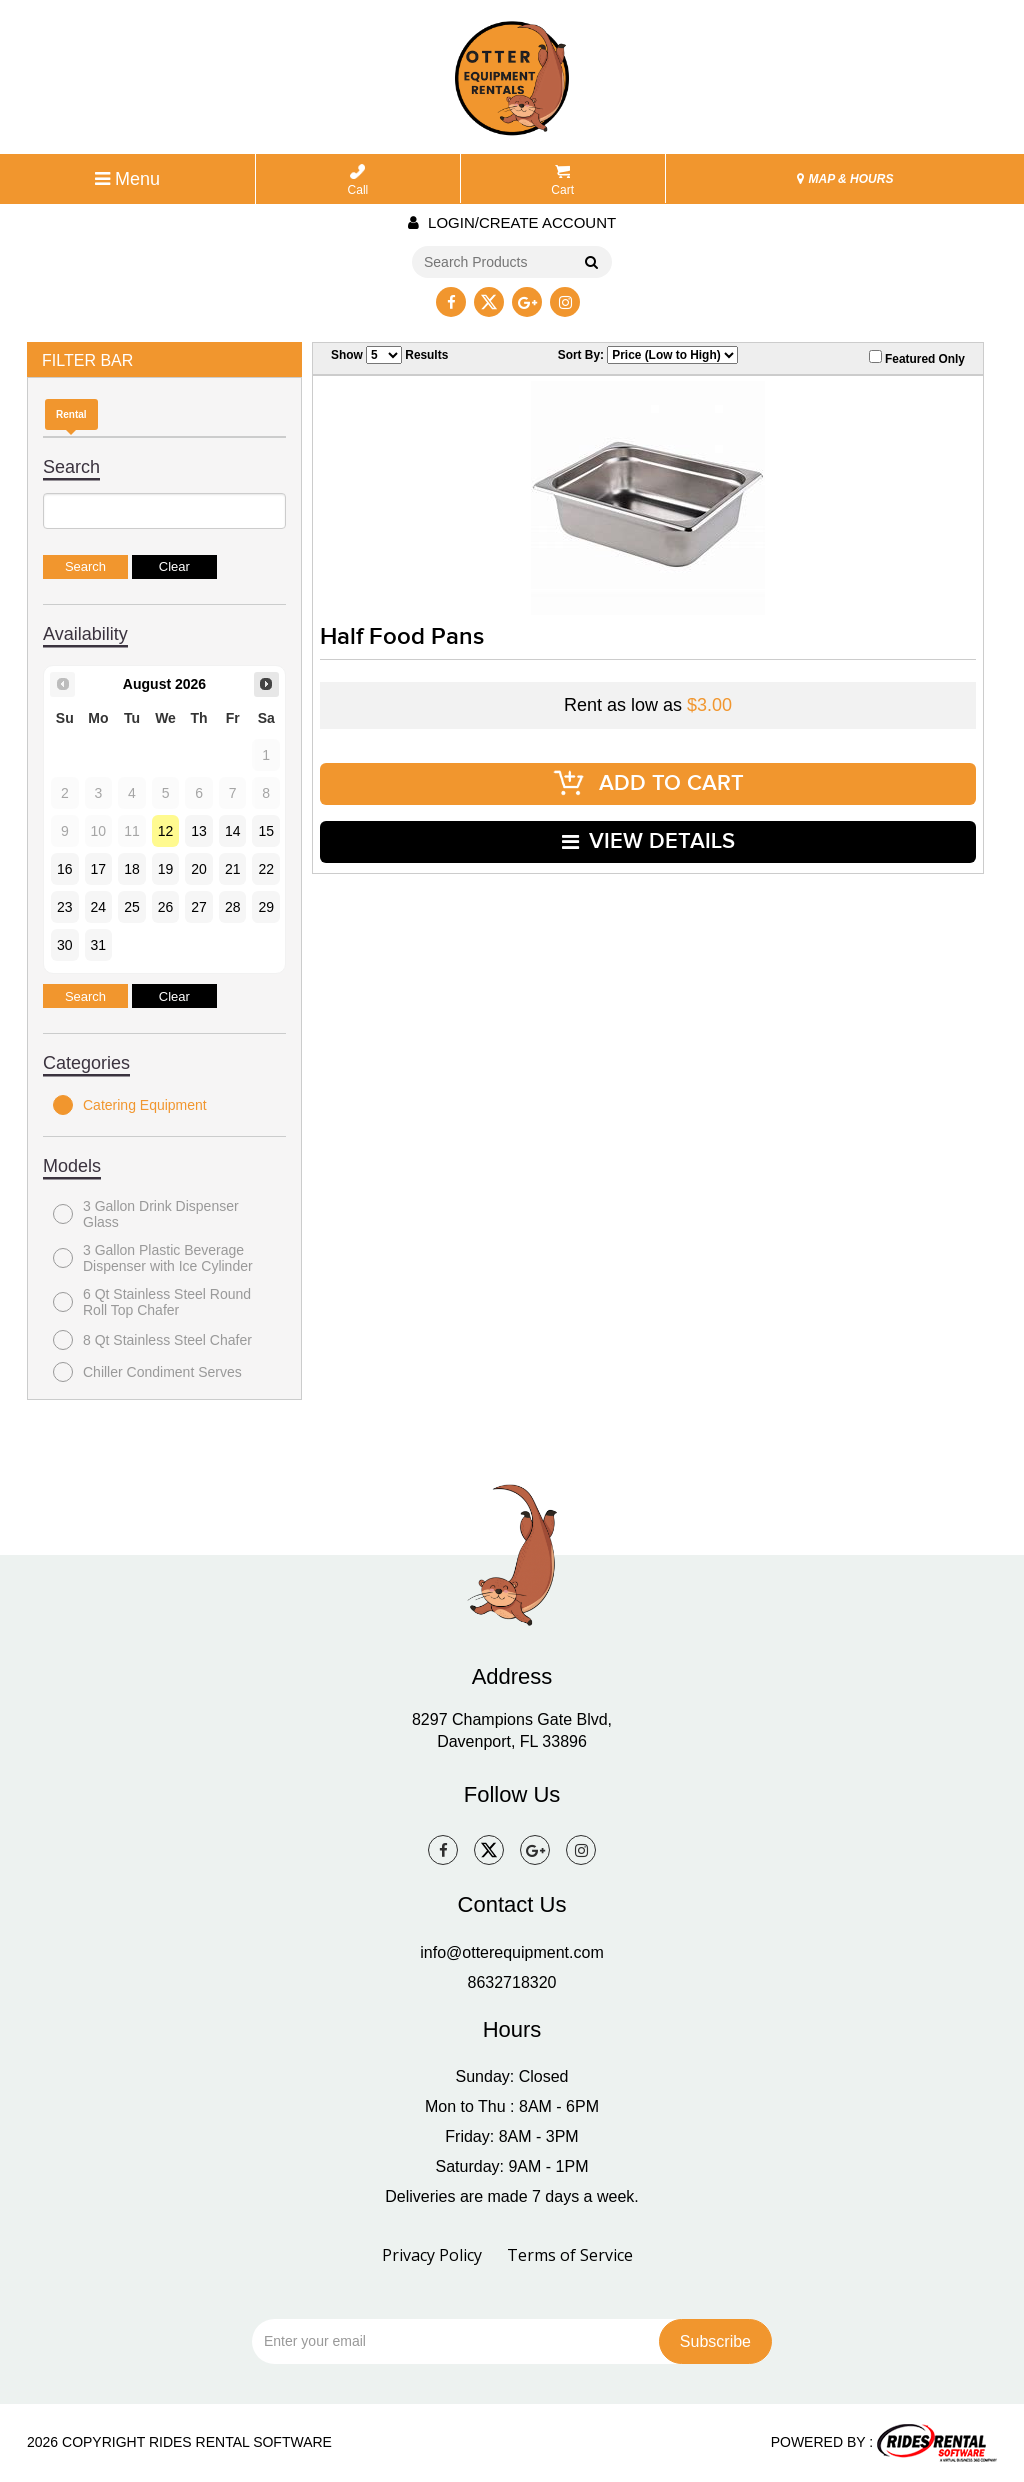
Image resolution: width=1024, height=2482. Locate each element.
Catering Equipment (130, 1105)
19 (166, 869)
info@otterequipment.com (511, 1952)
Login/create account (512, 222)
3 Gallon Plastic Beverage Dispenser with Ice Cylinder (153, 1258)
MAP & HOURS (845, 179)
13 (199, 831)
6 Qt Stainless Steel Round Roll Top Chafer (152, 1302)
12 (166, 831)
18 (132, 869)
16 (65, 869)
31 (99, 945)
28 (233, 907)
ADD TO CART (648, 779)
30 (65, 945)
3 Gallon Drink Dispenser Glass (146, 1214)
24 (99, 907)
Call (358, 180)
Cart (562, 180)
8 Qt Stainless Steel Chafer (152, 1340)
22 (266, 869)
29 (266, 907)
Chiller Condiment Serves (147, 1372)
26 (166, 907)
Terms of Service (570, 2255)
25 (132, 907)
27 (199, 907)
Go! (590, 263)
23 (65, 907)
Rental (71, 414)
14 (233, 831)
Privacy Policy (432, 2255)
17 (99, 869)
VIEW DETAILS (648, 831)
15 (266, 831)
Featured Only (917, 358)
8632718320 (512, 1982)
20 (199, 869)
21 (233, 869)
